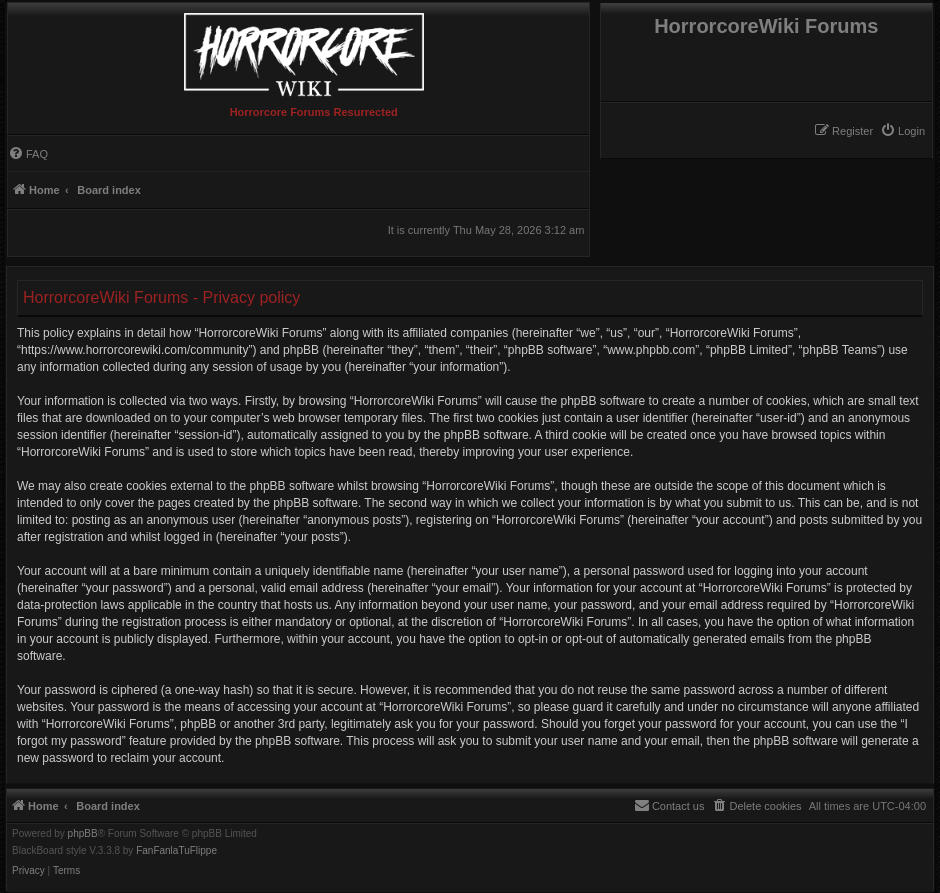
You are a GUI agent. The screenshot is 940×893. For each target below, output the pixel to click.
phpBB (83, 834)
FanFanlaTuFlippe (176, 851)
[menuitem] (902, 131)
